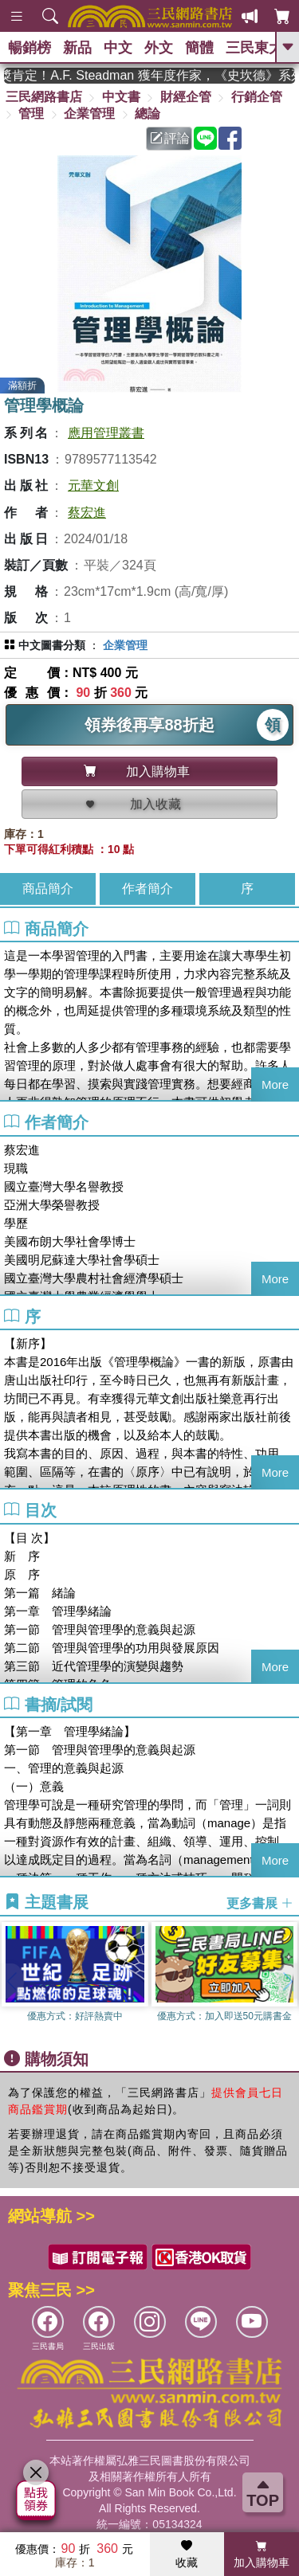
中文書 (121, 97)
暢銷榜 (29, 48)
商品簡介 (47, 888)
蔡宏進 (87, 512)
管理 (31, 113)
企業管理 (89, 113)
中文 (118, 48)
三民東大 (254, 48)
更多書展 (259, 1903)
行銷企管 (256, 97)
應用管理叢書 (106, 433)
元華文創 (93, 485)
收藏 (186, 2554)
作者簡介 (147, 888)
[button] (287, 1981)
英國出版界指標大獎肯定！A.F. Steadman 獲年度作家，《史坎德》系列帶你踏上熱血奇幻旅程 (149, 75)
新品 (77, 48)
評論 (170, 138)
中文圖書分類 (51, 645)
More (275, 1084)
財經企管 (185, 97)
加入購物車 (261, 2554)
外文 (158, 48)
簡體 (199, 48)
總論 (147, 113)
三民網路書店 (44, 97)
